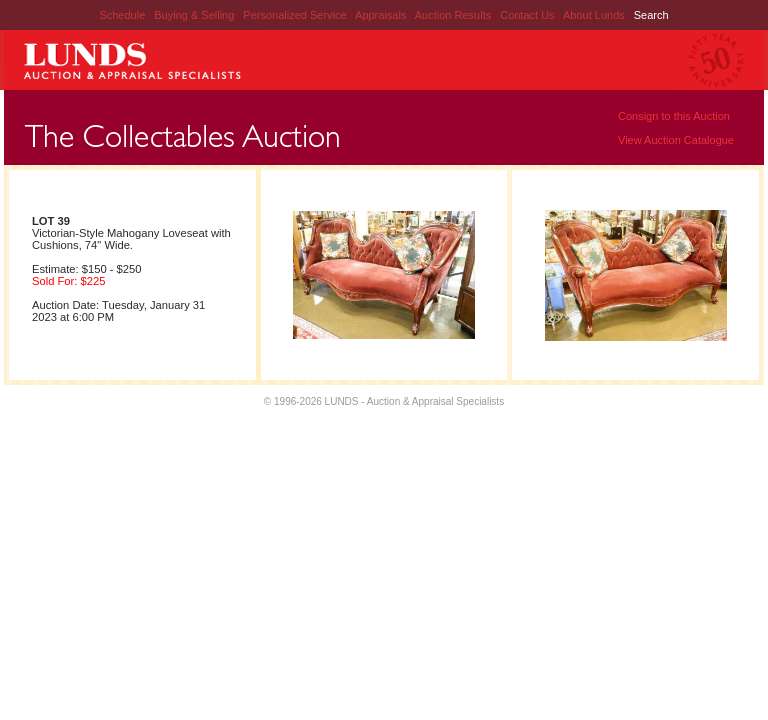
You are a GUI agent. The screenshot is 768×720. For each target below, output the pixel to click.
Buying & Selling (195, 15)
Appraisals (382, 15)
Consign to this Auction (674, 116)
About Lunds (595, 15)
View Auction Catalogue (676, 140)
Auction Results (454, 15)
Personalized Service (296, 15)
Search (651, 15)
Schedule (122, 15)
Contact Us (527, 15)
